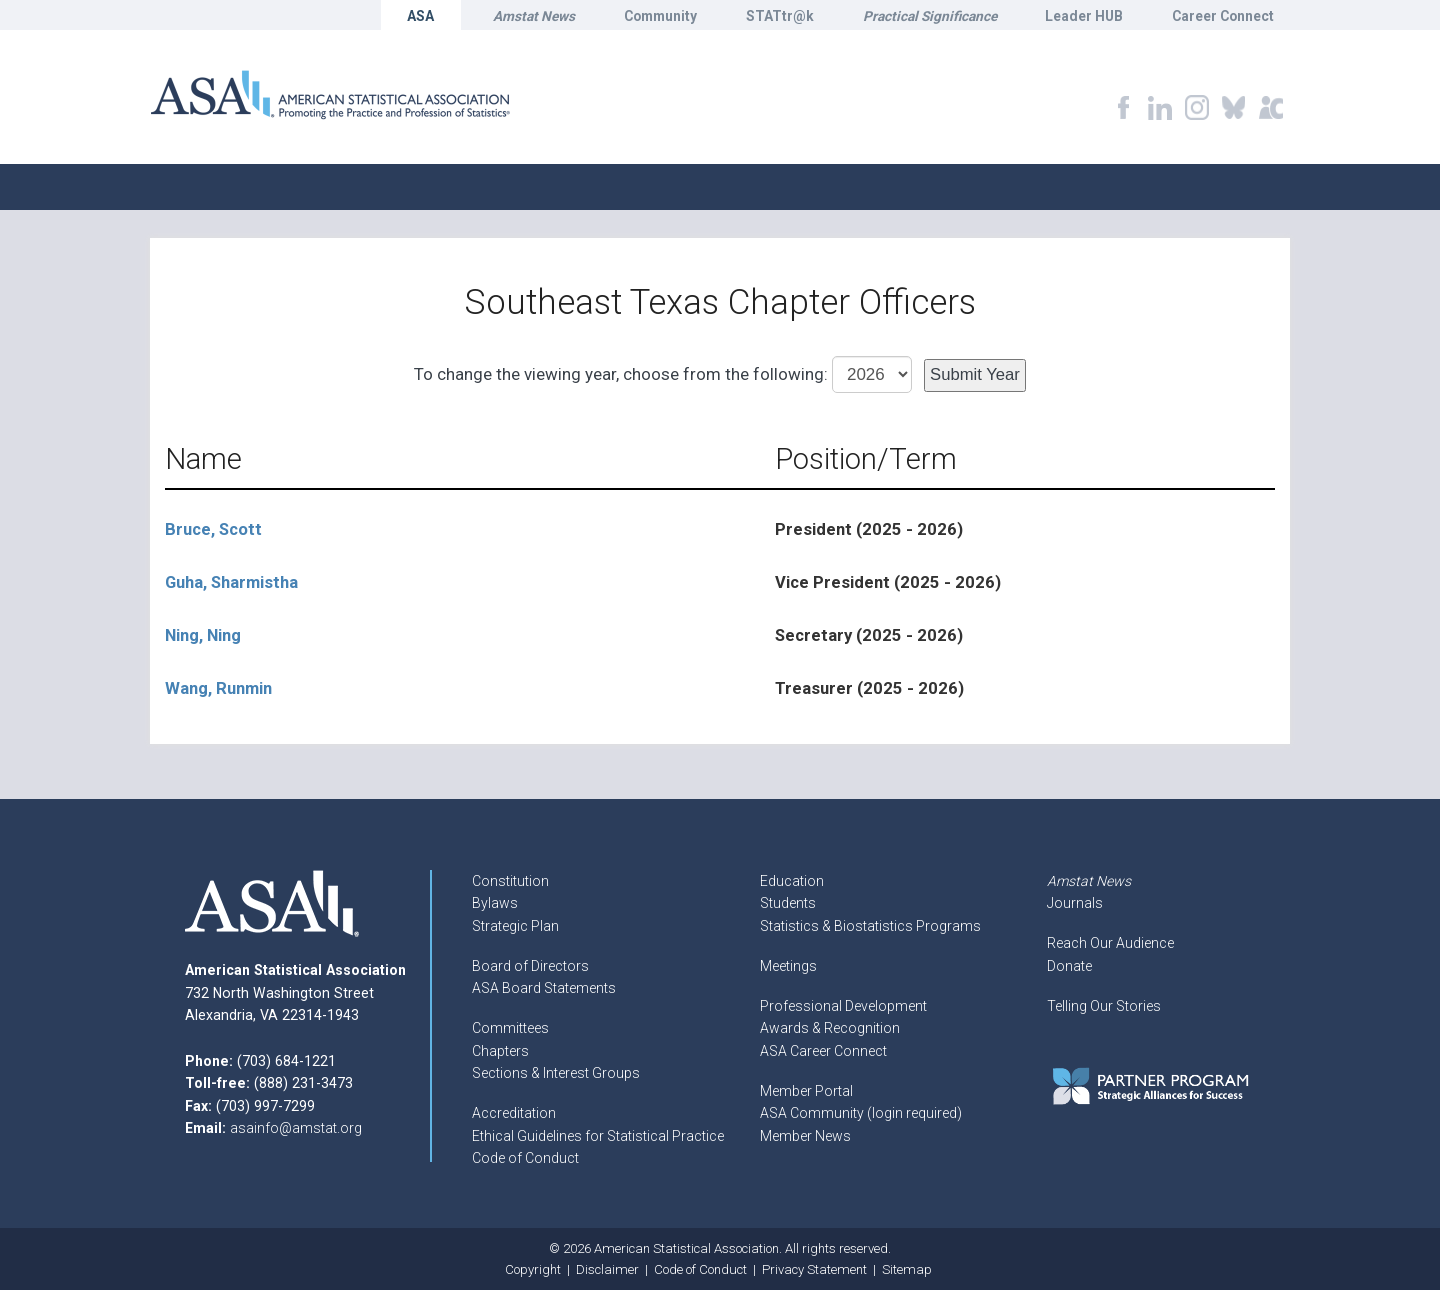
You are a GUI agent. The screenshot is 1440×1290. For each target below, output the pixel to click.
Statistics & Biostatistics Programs (870, 926)
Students (788, 903)
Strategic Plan (515, 926)
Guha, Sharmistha (231, 582)
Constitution (510, 881)
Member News (805, 1136)
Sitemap (907, 1269)
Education (792, 881)
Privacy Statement (814, 1269)
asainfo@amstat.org (296, 1128)
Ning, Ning (203, 635)
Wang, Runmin (218, 688)
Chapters (500, 1051)
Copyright (533, 1269)
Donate (1069, 966)
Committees (510, 1028)
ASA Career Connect (823, 1051)
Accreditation (514, 1113)
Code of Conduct (525, 1158)
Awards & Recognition (830, 1028)
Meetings (788, 966)
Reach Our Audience (1110, 943)
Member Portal (806, 1091)
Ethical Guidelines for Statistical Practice (598, 1136)
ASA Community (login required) (861, 1113)
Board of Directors (530, 966)
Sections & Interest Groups (556, 1073)
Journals (1075, 903)
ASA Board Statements (544, 988)
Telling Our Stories (1104, 1006)
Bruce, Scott (213, 529)
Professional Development (843, 1006)
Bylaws (495, 903)
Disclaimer (607, 1269)
